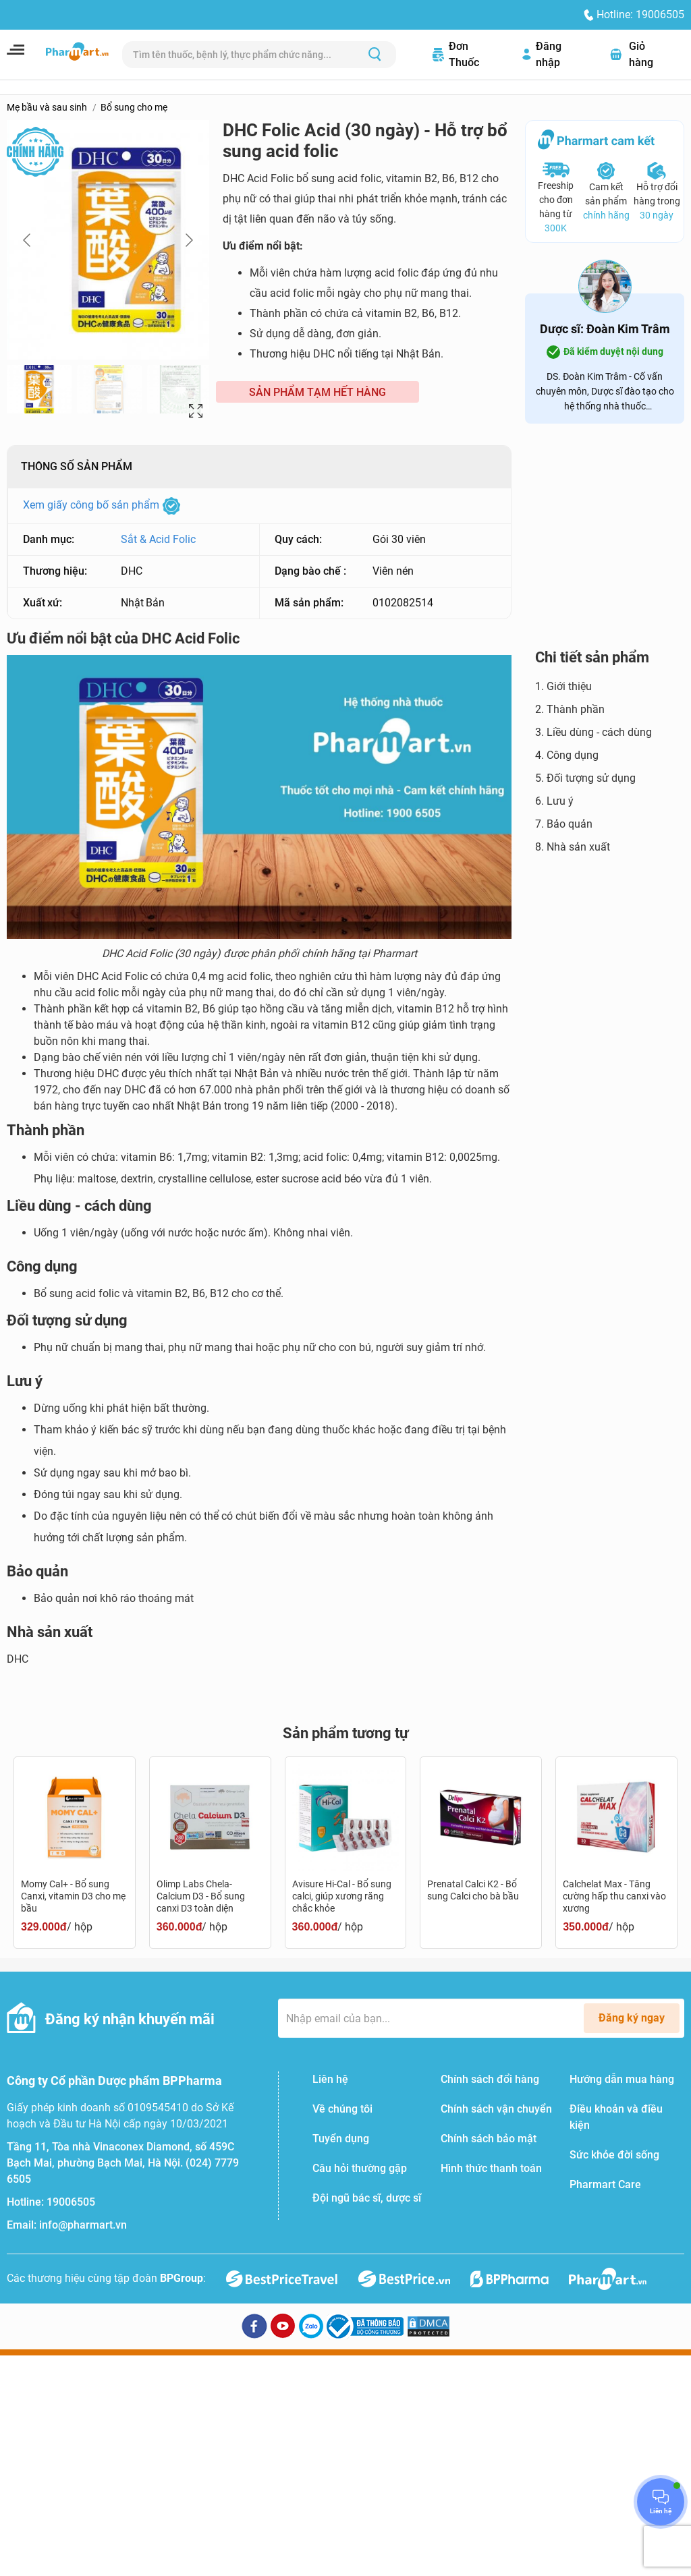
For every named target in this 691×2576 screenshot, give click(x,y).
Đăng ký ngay (632, 2017)
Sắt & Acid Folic (158, 539)
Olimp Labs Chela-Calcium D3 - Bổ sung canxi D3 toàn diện (201, 1896)
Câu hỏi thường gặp (359, 2168)
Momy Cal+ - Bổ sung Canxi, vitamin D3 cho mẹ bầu (73, 1896)
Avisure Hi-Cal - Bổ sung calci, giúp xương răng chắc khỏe (341, 1896)
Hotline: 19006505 (640, 14)
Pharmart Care (605, 2184)
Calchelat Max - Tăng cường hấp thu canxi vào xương (614, 1896)
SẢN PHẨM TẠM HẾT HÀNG (317, 392)
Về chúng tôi (342, 2108)
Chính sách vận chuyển (496, 2108)
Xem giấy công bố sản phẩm (102, 504)
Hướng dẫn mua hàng (622, 2079)
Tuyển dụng (340, 2138)
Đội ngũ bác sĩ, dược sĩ (366, 2198)
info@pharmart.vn (83, 2225)
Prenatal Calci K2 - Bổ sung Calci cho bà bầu (473, 1890)
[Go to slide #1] (39, 389)
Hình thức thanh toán (491, 2168)
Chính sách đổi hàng (490, 2079)
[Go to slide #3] (179, 389)
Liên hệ (330, 2079)
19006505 (71, 2202)
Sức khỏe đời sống (614, 2154)
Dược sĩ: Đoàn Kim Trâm (605, 329)
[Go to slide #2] (109, 389)
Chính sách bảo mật (488, 2138)
